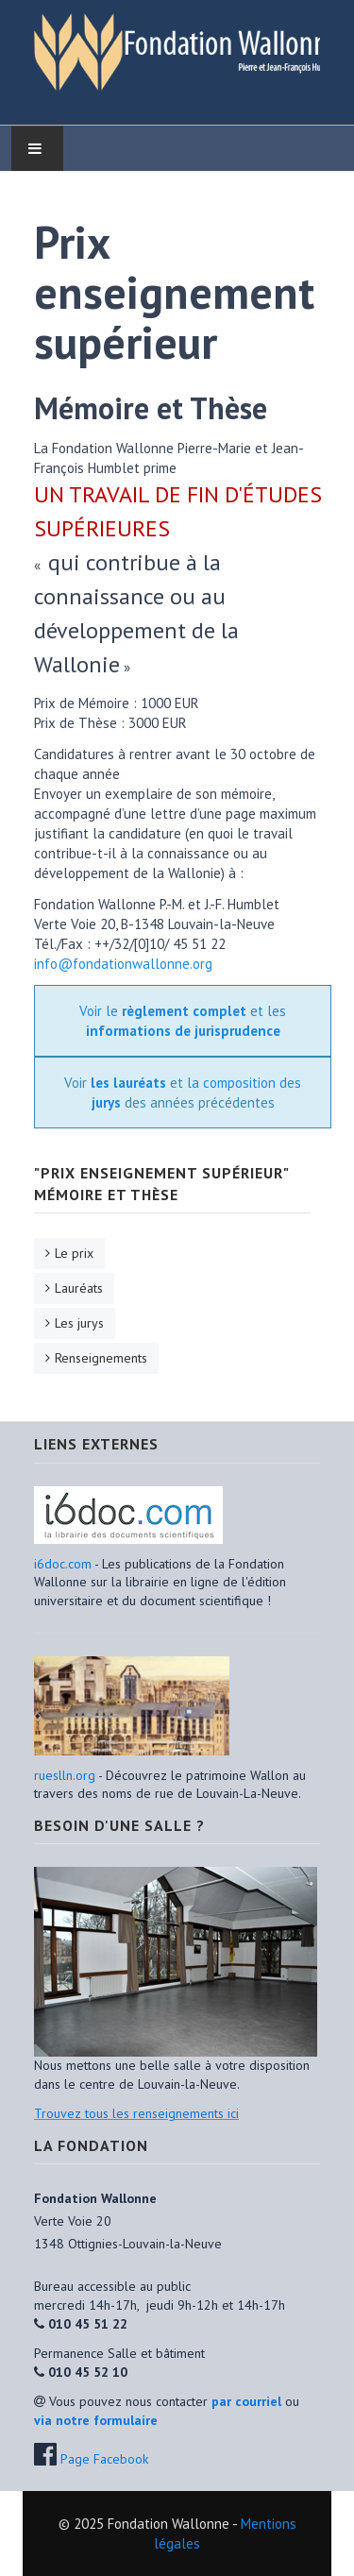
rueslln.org (64, 1775)
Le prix (74, 1253)
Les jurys (79, 1322)
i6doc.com (64, 1563)
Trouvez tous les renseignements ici (136, 2113)
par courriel (246, 2401)
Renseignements (101, 1357)
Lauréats (79, 1288)
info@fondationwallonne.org (123, 964)
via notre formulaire (96, 2420)
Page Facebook (104, 2458)
